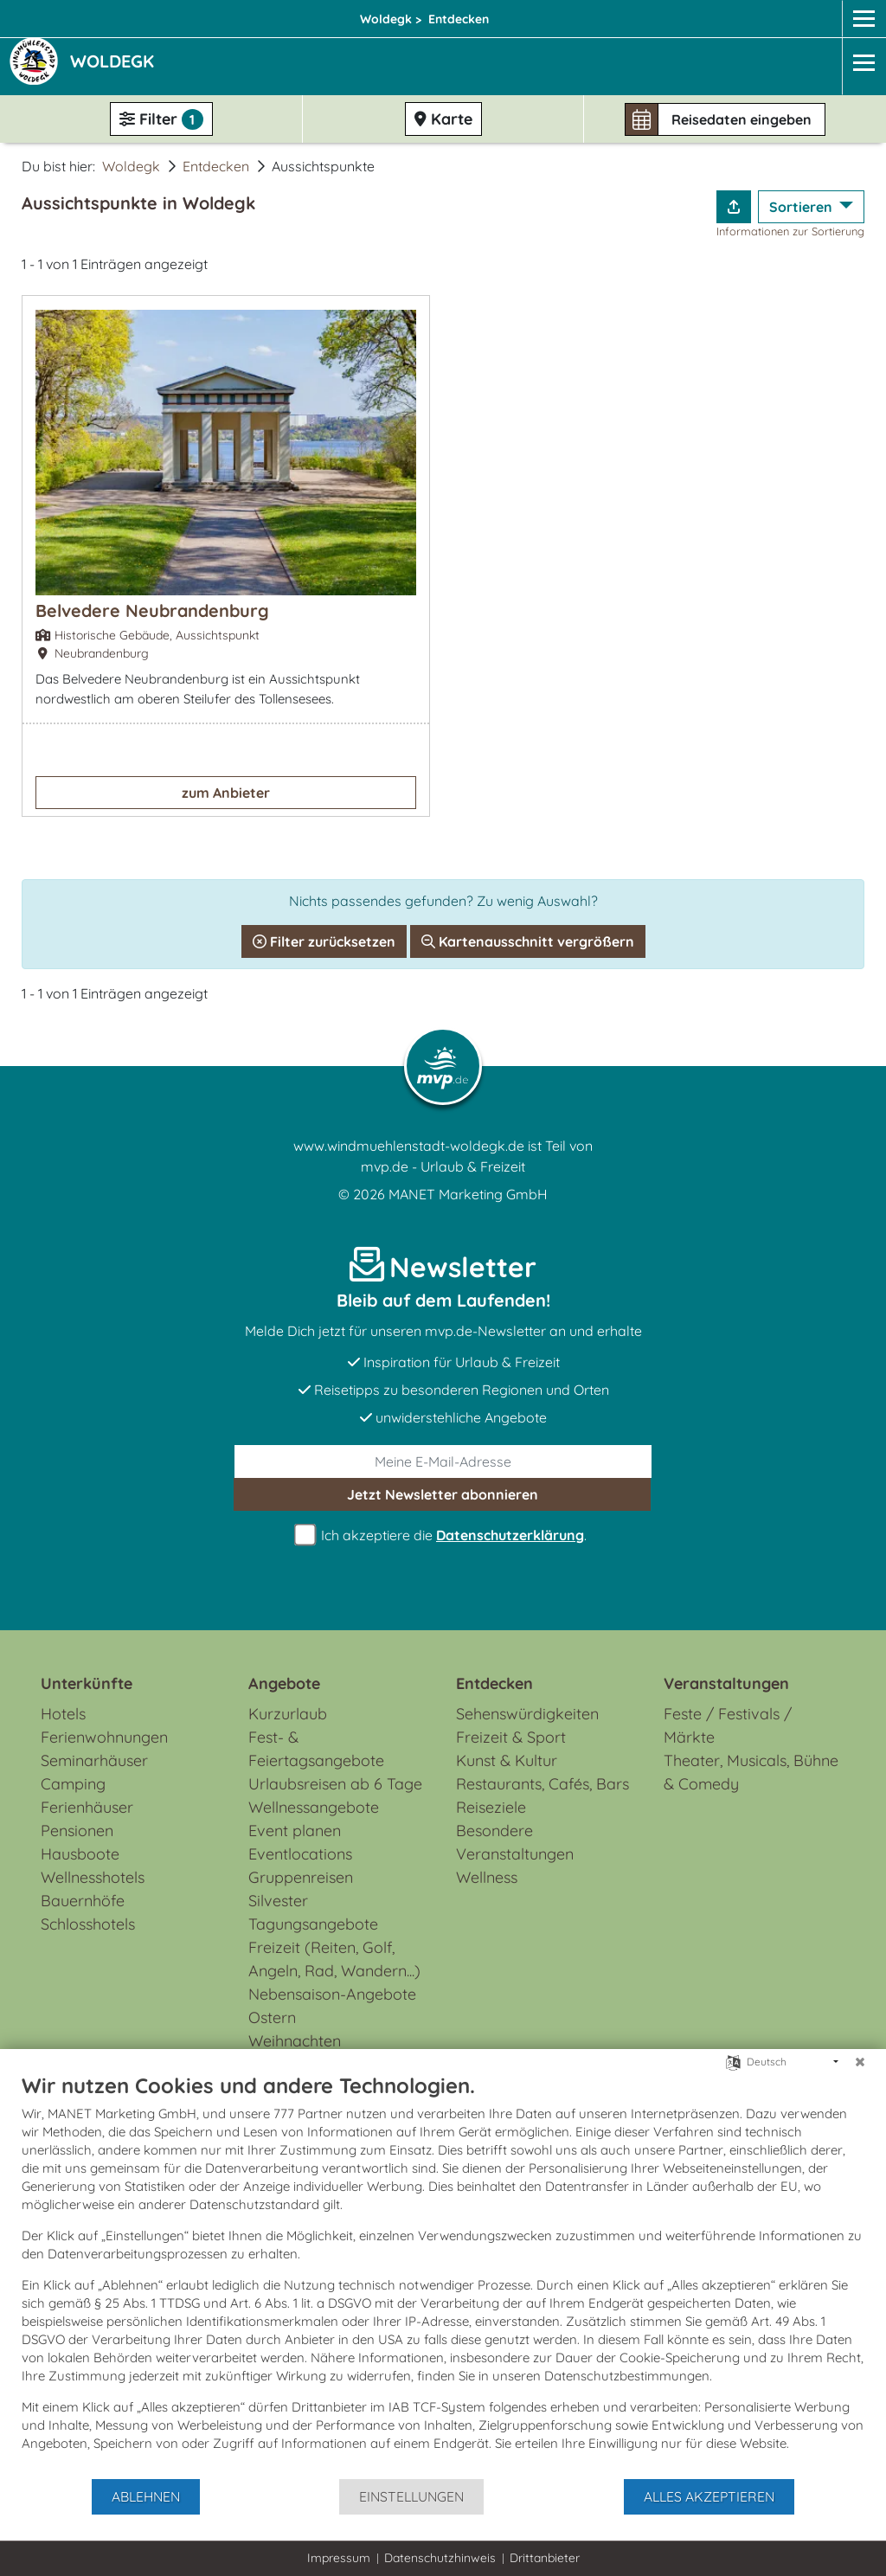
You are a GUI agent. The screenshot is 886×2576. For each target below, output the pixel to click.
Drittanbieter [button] (545, 2558)
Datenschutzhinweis (440, 2558)
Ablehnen (146, 2496)
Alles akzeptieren (709, 2496)
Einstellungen (411, 2496)
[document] (443, 2275)
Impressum (338, 2558)
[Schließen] (860, 2062)
